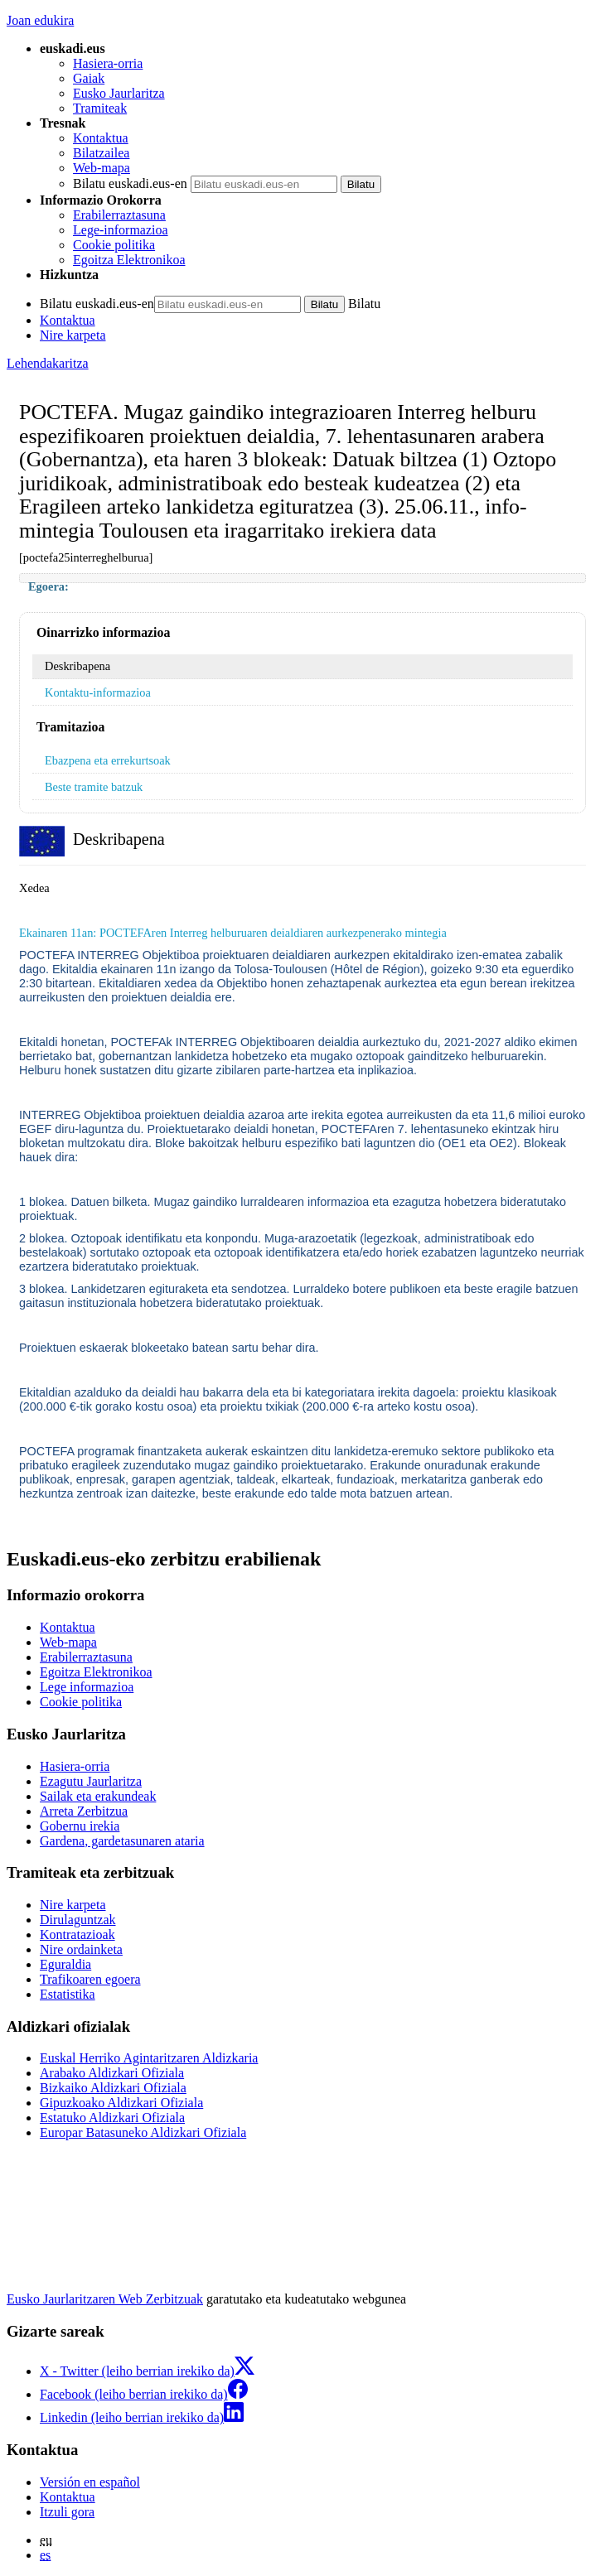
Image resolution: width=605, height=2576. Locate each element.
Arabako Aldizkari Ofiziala (112, 2073)
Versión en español (90, 2482)
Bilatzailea (101, 153)
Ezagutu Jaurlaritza (91, 1781)
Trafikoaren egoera (90, 1979)
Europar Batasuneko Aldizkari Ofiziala (143, 2132)
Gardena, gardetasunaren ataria (122, 1841)
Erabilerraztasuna (119, 215)
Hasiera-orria (108, 63)
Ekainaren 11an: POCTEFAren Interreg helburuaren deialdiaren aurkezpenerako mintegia (233, 932)
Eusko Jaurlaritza (119, 93)
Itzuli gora (67, 2512)
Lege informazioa (86, 1687)
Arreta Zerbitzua (84, 1811)
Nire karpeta (73, 335)
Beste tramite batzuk (94, 787)
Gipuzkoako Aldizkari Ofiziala (121, 2103)
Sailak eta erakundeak (98, 1796)
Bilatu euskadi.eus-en (130, 183)
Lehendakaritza (48, 363)
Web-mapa (101, 168)
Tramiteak (100, 108)
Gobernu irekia (79, 1826)
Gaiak (88, 78)
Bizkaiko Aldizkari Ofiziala (113, 2088)
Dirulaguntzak (78, 1920)
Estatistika (67, 1994)
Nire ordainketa (81, 1949)
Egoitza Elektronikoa (129, 260)
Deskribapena (77, 666)
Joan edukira (40, 20)
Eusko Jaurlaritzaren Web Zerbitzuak (105, 2299)
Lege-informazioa (120, 230)
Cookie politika (114, 245)
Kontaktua (100, 138)
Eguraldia (65, 1964)
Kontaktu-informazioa (98, 692)
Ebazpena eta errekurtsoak (108, 760)
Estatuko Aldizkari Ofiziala (112, 2117)
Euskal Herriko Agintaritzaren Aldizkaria (149, 2058)
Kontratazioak (77, 1934)
